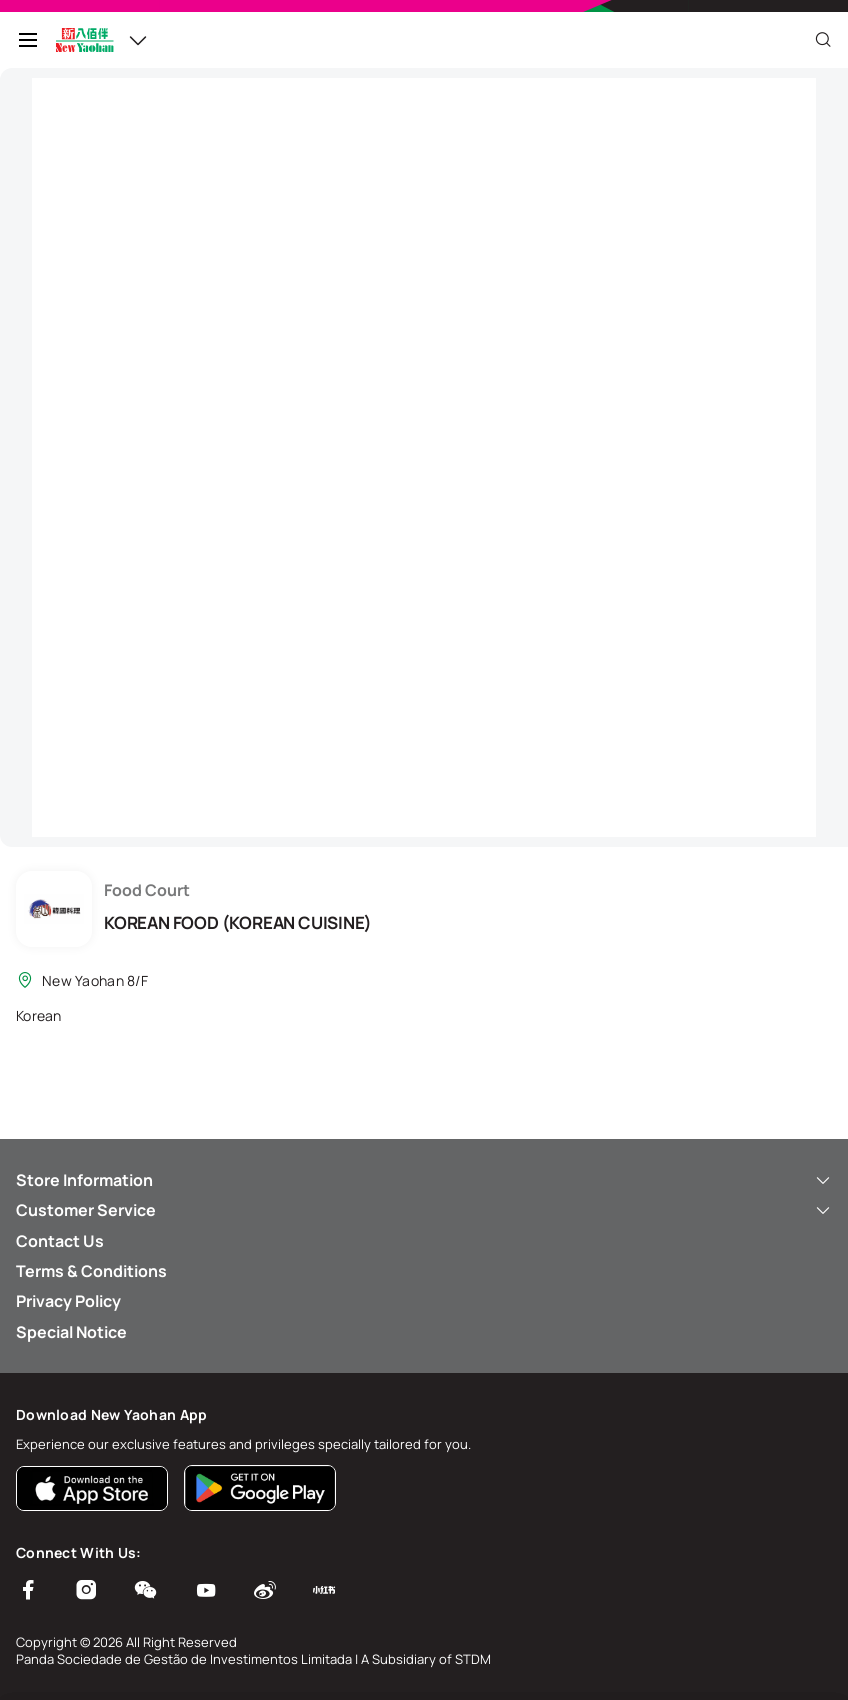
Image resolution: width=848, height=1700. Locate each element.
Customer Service (424, 1210)
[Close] (823, 40)
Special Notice (71, 1332)
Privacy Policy (68, 1301)
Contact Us (60, 1241)
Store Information (424, 1180)
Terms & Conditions (91, 1271)
